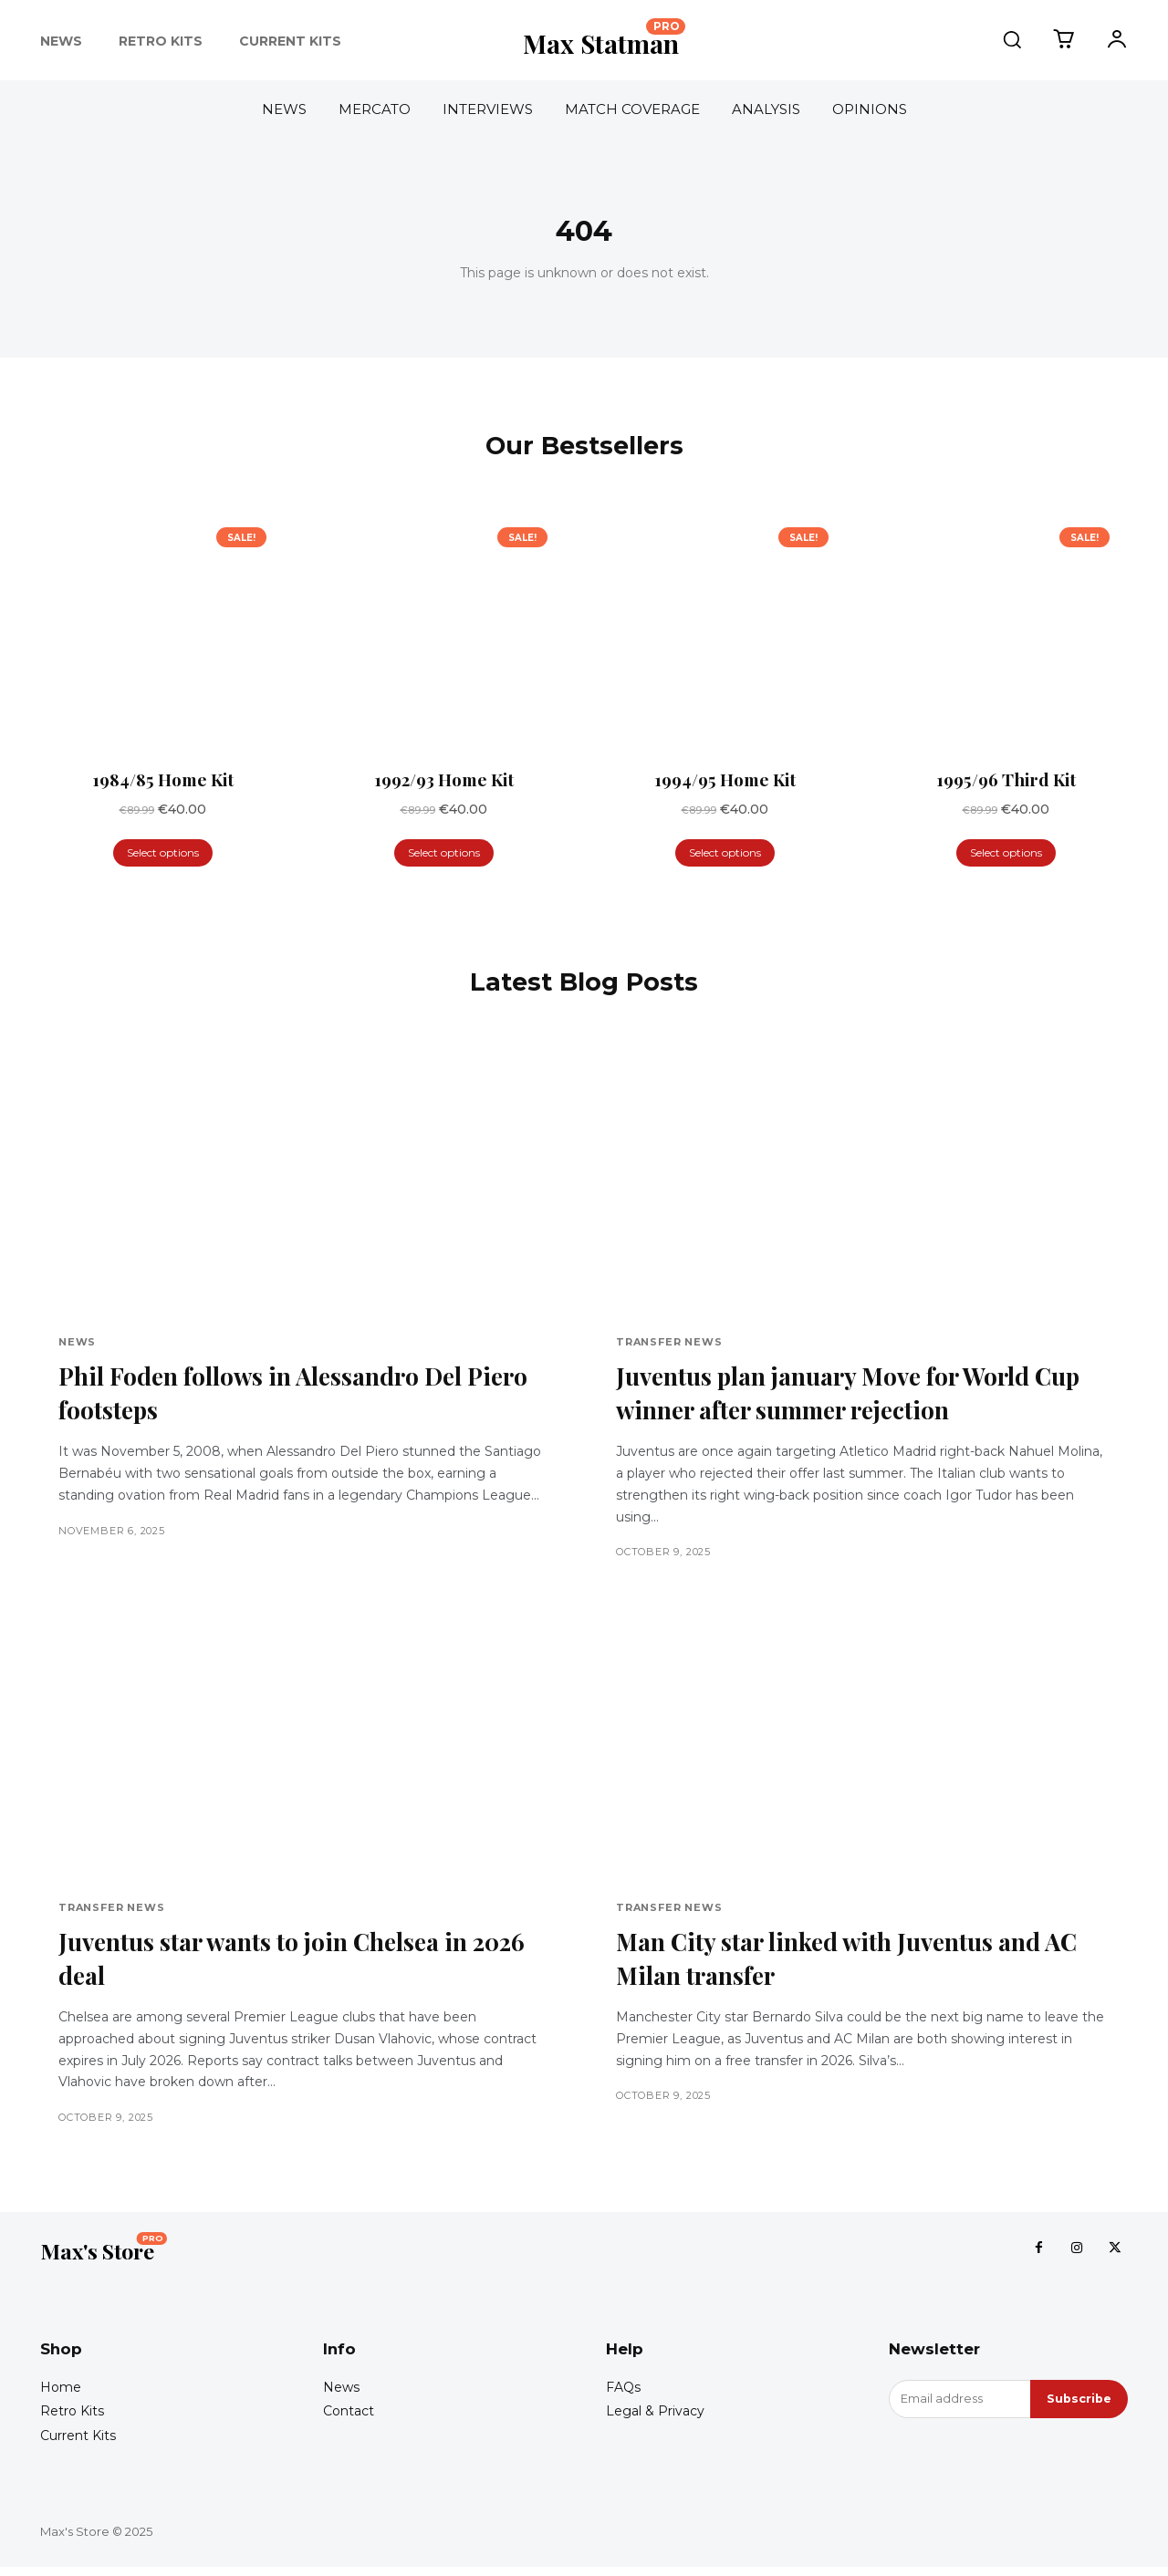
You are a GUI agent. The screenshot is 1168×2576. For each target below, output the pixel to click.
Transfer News (669, 1346)
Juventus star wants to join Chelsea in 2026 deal (277, 1963)
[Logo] (603, 40)
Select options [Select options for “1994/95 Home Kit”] (725, 855)
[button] (1012, 39)
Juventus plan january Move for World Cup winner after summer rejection (837, 1397)
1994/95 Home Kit (725, 783)
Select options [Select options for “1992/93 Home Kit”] (444, 855)
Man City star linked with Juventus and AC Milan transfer (844, 1963)
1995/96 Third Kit (1006, 783)
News (77, 1346)
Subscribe (1078, 2408)
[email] (958, 2408)
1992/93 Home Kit (444, 783)
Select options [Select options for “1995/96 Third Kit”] (1006, 855)
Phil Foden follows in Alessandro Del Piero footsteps (273, 1397)
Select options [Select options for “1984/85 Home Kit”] (163, 855)
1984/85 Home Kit (163, 783)
